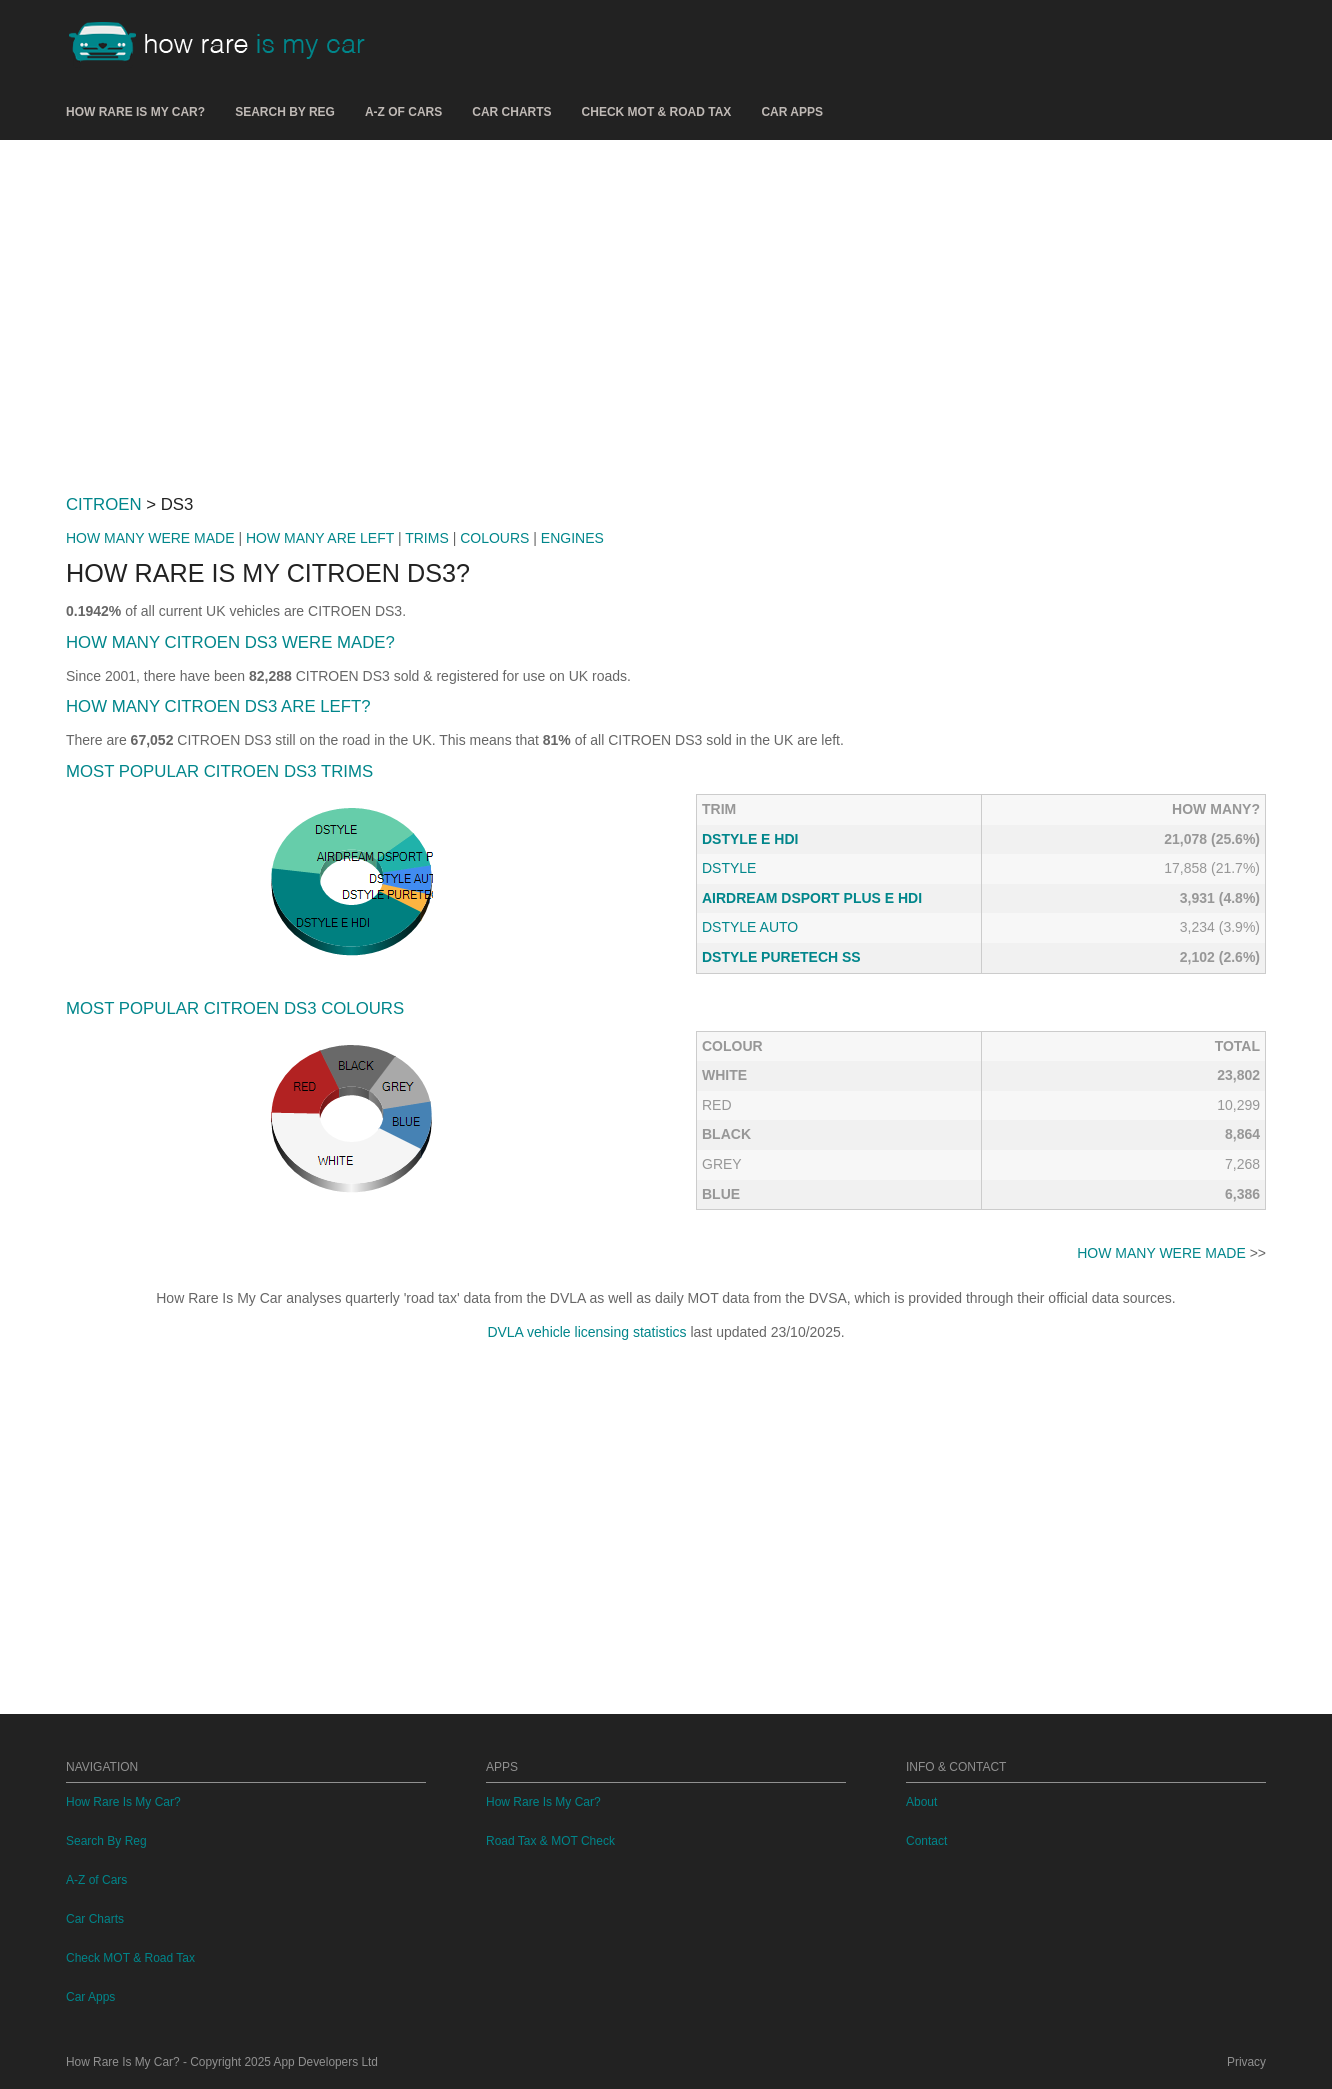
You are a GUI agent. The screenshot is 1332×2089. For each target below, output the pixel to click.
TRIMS (427, 538)
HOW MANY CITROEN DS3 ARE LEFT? (218, 706)
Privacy (1246, 2062)
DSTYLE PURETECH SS (781, 957)
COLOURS (494, 538)
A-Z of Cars (403, 112)
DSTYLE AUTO (750, 927)
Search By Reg (285, 112)
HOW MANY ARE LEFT (320, 538)
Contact (926, 1841)
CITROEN (104, 504)
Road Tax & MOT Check (550, 1841)
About (921, 1802)
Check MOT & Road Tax (657, 112)
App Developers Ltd (326, 2062)
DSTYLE (729, 868)
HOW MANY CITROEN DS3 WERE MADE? (230, 642)
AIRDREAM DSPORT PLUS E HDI (812, 898)
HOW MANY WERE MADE (150, 538)
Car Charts (511, 112)
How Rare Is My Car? (135, 112)
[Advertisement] (666, 309)
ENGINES (572, 538)
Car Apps (792, 112)
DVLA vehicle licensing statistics (586, 1332)
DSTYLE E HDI (750, 839)
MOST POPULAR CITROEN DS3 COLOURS (235, 1008)
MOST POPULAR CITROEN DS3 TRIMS (219, 771)
